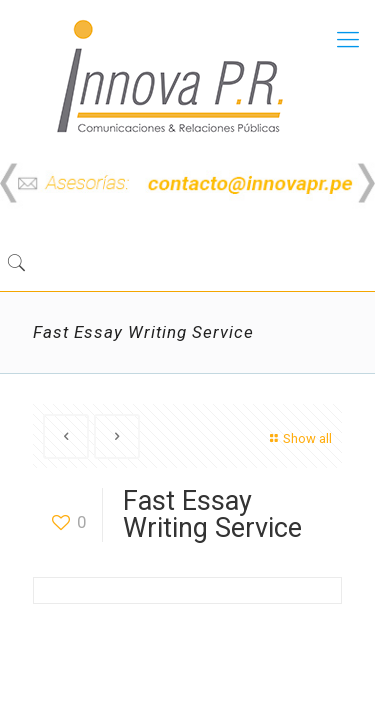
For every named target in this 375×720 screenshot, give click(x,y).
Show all (298, 438)
